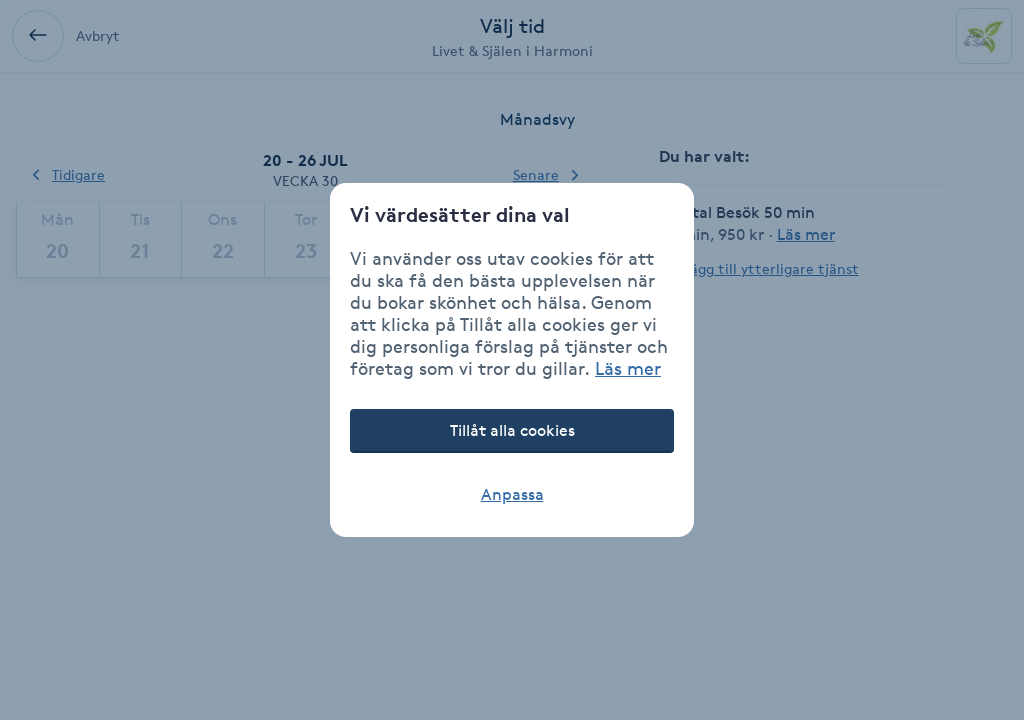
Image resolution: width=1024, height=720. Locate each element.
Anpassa (512, 494)
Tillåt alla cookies (512, 430)
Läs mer (628, 368)
